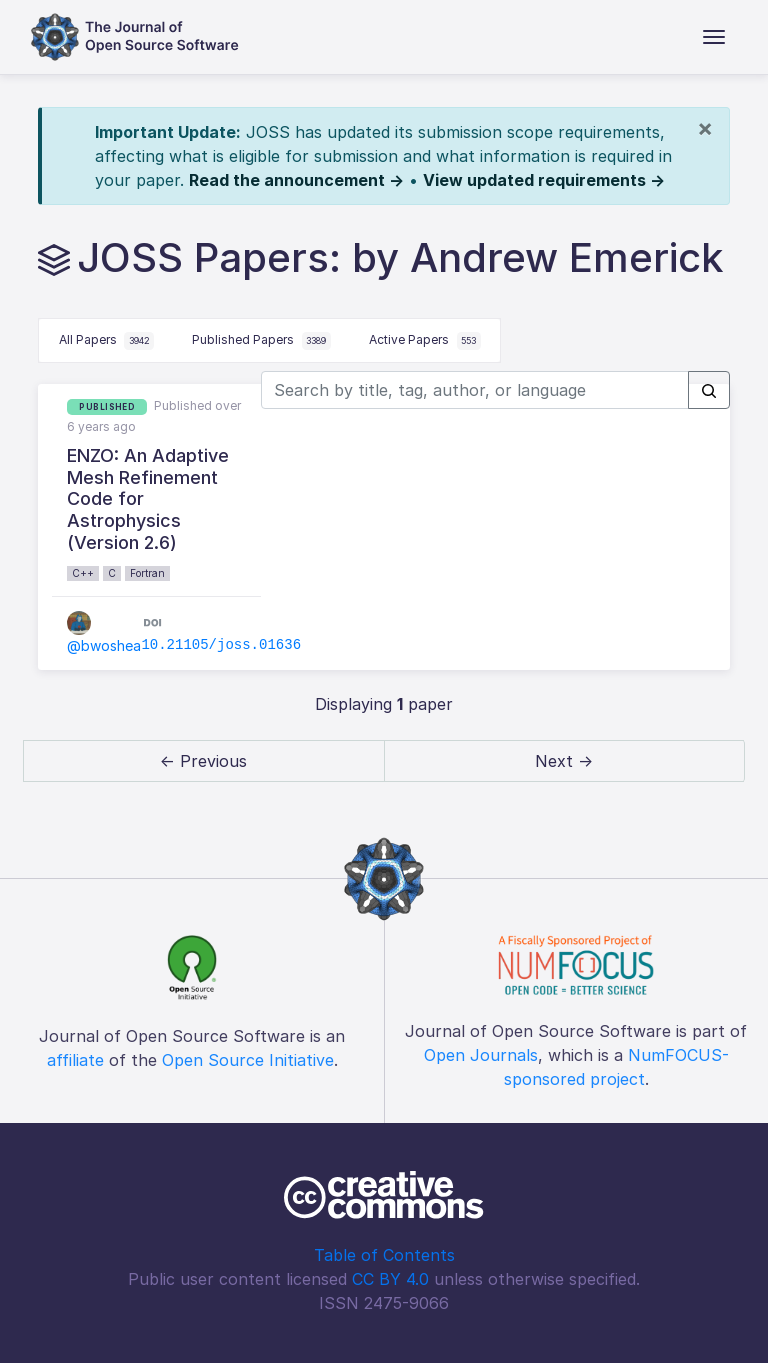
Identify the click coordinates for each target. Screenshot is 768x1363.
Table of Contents (384, 1255)
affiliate (75, 1060)
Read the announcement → (296, 180)
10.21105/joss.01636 (221, 645)
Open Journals (481, 1055)
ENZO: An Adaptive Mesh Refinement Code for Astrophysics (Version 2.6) (148, 498)
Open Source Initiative (248, 1060)
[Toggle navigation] (714, 37)
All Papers (107, 341)
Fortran (147, 573)
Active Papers (425, 341)
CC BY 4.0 (390, 1279)
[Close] (705, 128)
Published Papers (261, 341)
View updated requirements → (544, 180)
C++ (83, 573)
